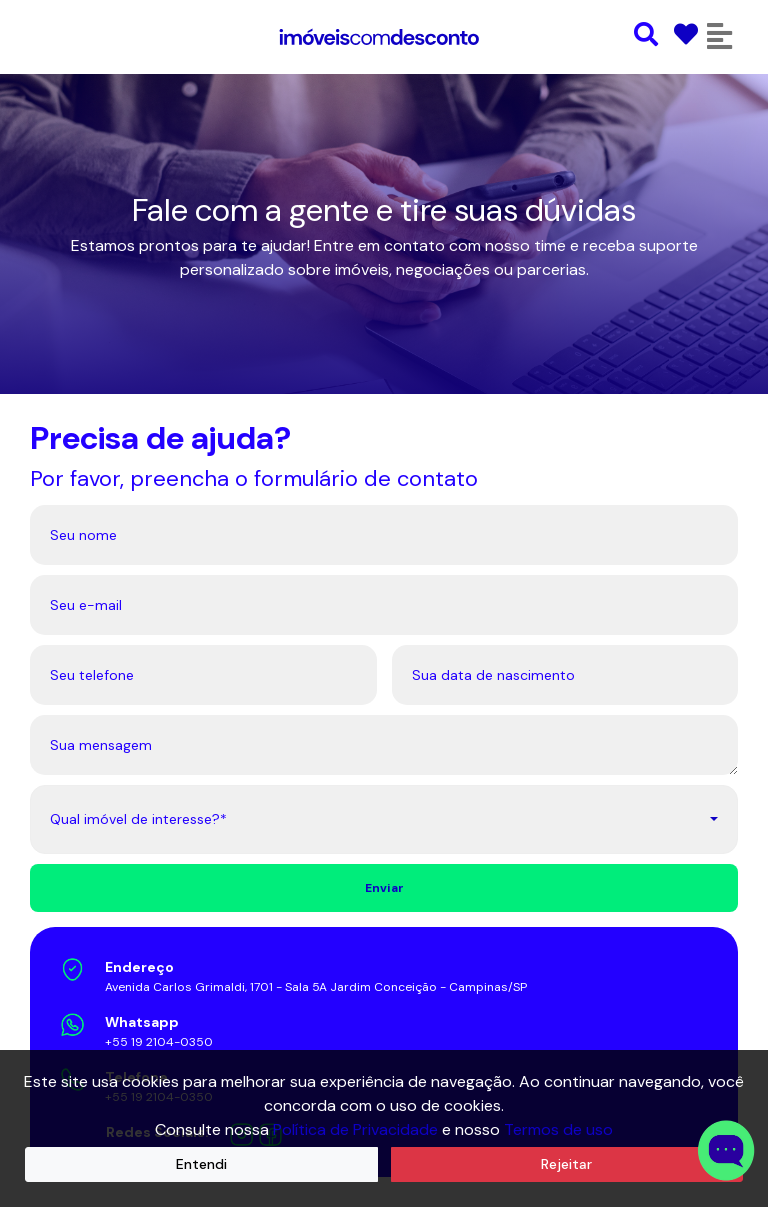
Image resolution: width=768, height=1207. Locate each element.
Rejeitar (566, 1164)
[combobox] (384, 819)
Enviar (384, 888)
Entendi (201, 1164)
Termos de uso (558, 1129)
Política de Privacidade (355, 1129)
